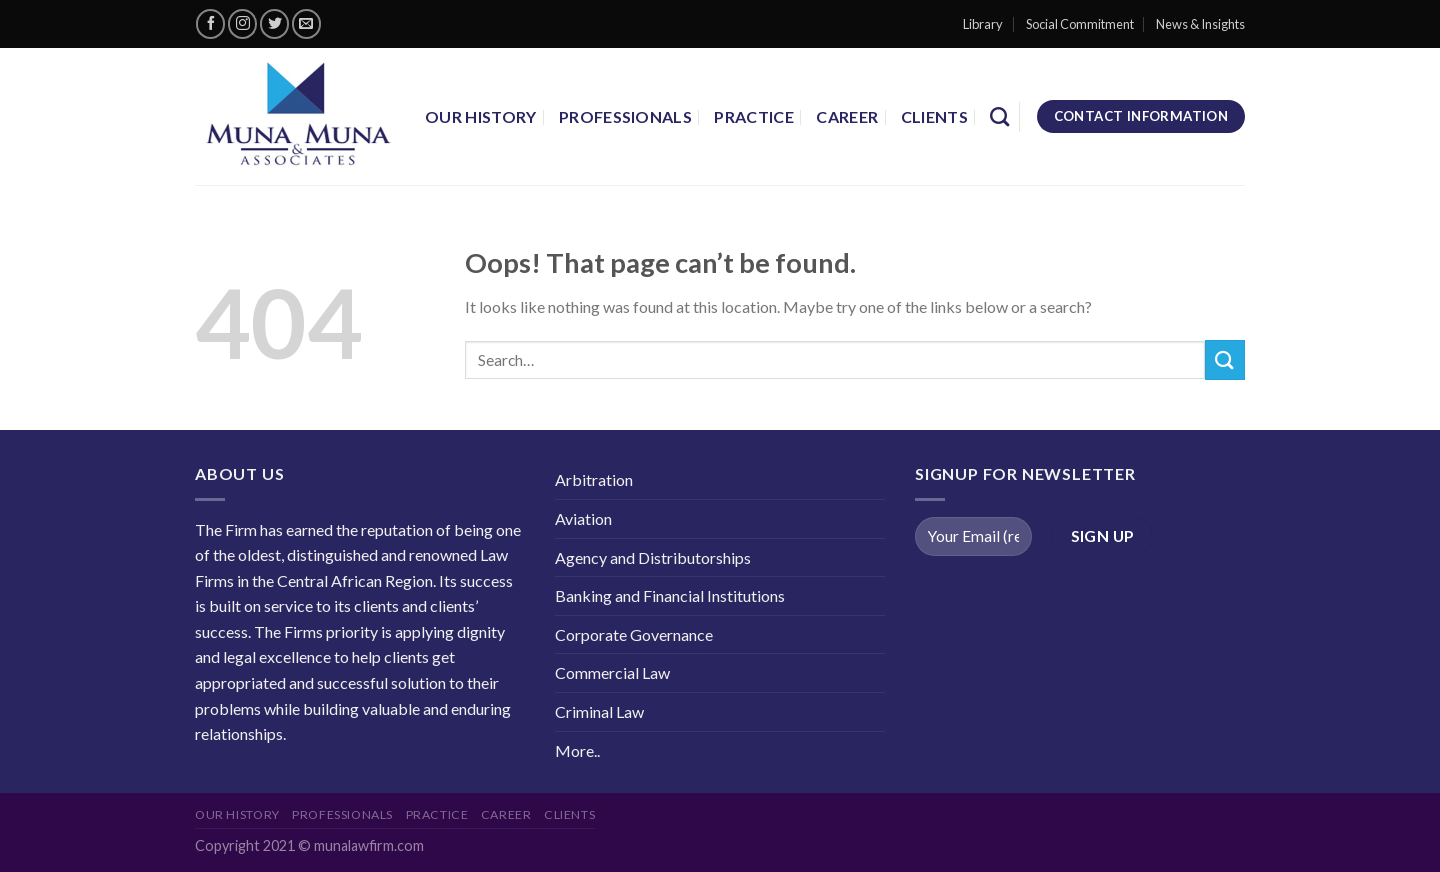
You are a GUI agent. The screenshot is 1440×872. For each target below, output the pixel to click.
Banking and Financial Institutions (670, 595)
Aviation (583, 518)
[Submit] (1225, 359)
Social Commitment (1080, 24)
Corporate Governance (634, 634)
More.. (577, 750)
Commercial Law (612, 672)
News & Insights (1200, 24)
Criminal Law (599, 711)
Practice (754, 116)
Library (983, 24)
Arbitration (594, 479)
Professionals (625, 116)
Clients (934, 116)
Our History (481, 116)
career (847, 116)
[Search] (999, 116)
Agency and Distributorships (653, 557)
